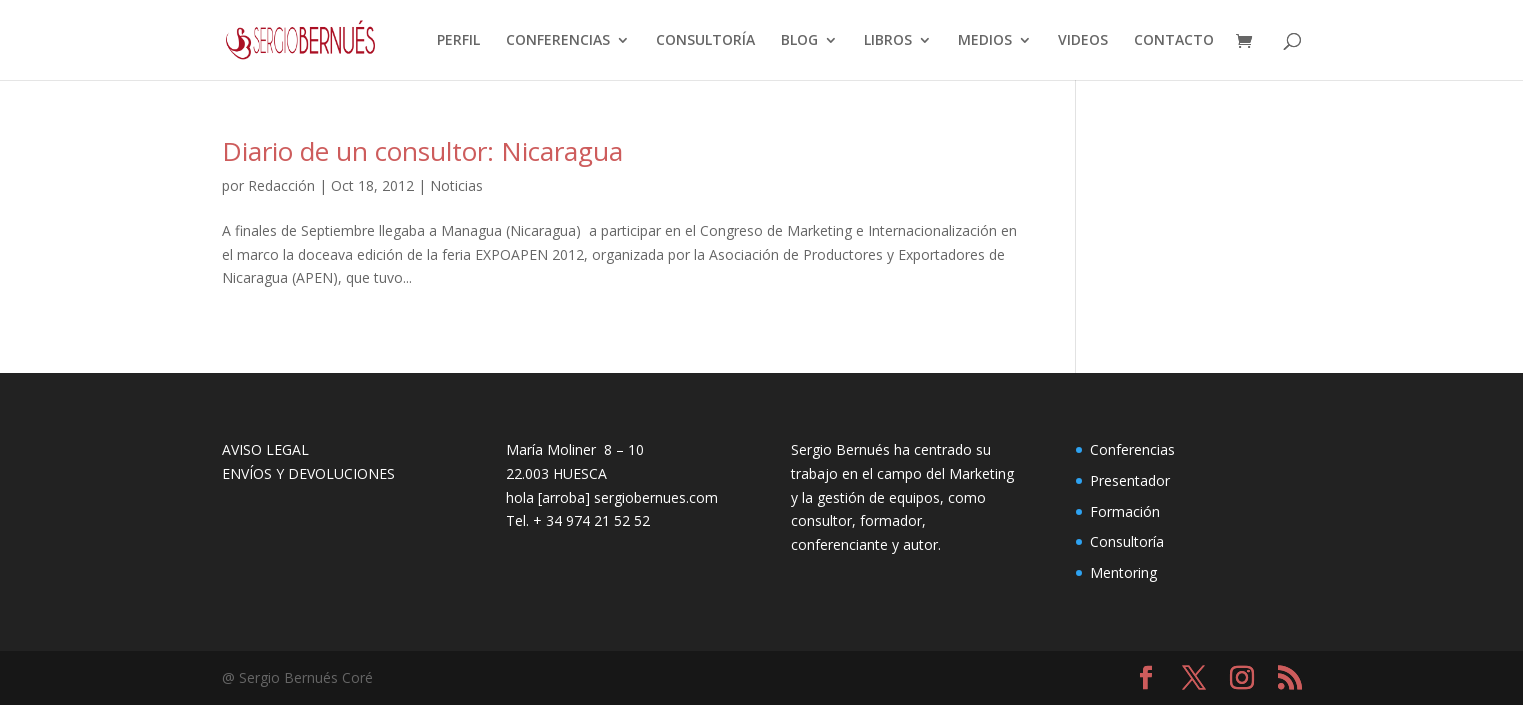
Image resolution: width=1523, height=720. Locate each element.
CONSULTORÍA (705, 41)
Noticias (456, 185)
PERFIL (458, 41)
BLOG (799, 41)
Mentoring (1123, 572)
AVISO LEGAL (265, 449)
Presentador (1130, 480)
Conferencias (1132, 449)
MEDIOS (985, 41)
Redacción (281, 185)
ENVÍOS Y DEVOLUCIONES (308, 473)
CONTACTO (1174, 41)
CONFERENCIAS (558, 41)
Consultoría (1127, 541)
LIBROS (888, 41)
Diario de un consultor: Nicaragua (422, 151)
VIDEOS (1083, 41)
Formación (1125, 511)
